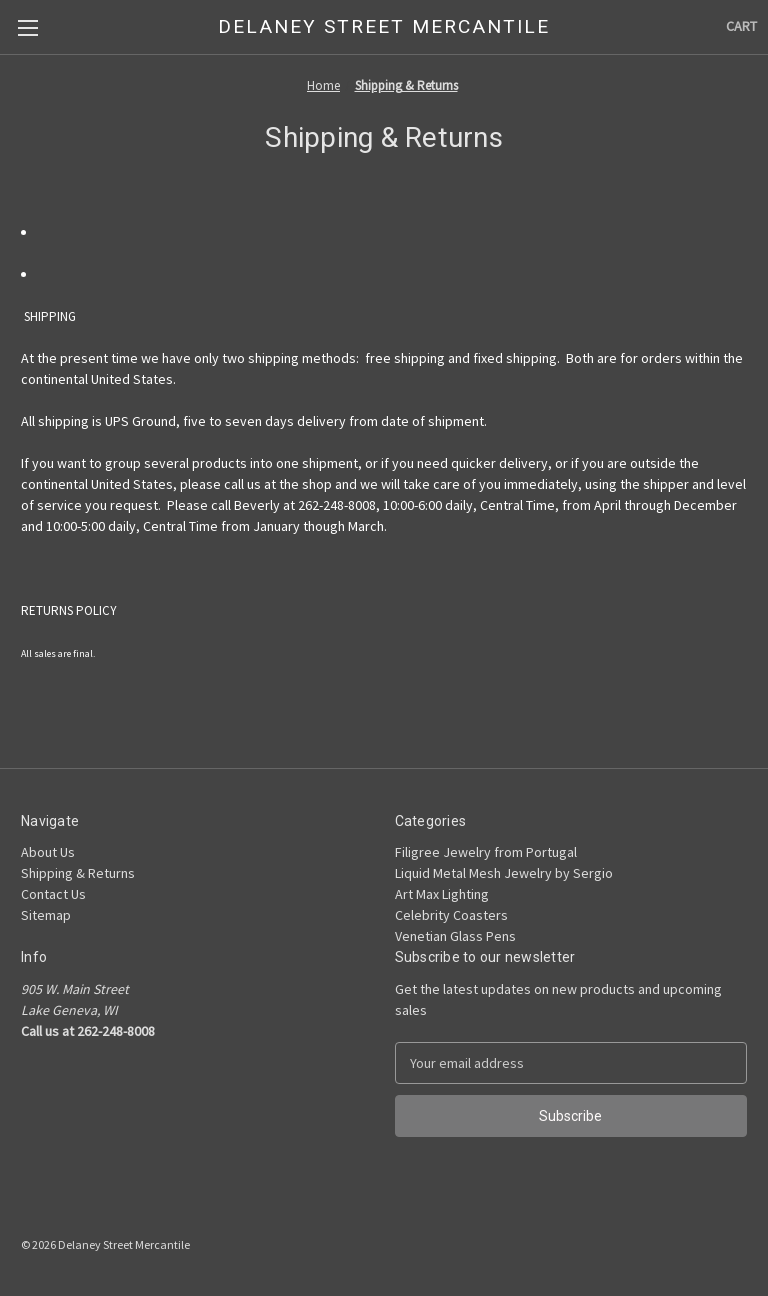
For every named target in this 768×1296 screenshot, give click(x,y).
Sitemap (46, 915)
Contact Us (53, 894)
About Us (48, 852)
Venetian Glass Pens (455, 936)
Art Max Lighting (442, 894)
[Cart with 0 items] (741, 26)
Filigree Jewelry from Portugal (486, 852)
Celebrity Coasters (451, 915)
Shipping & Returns (78, 873)
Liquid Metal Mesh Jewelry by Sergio (504, 873)
